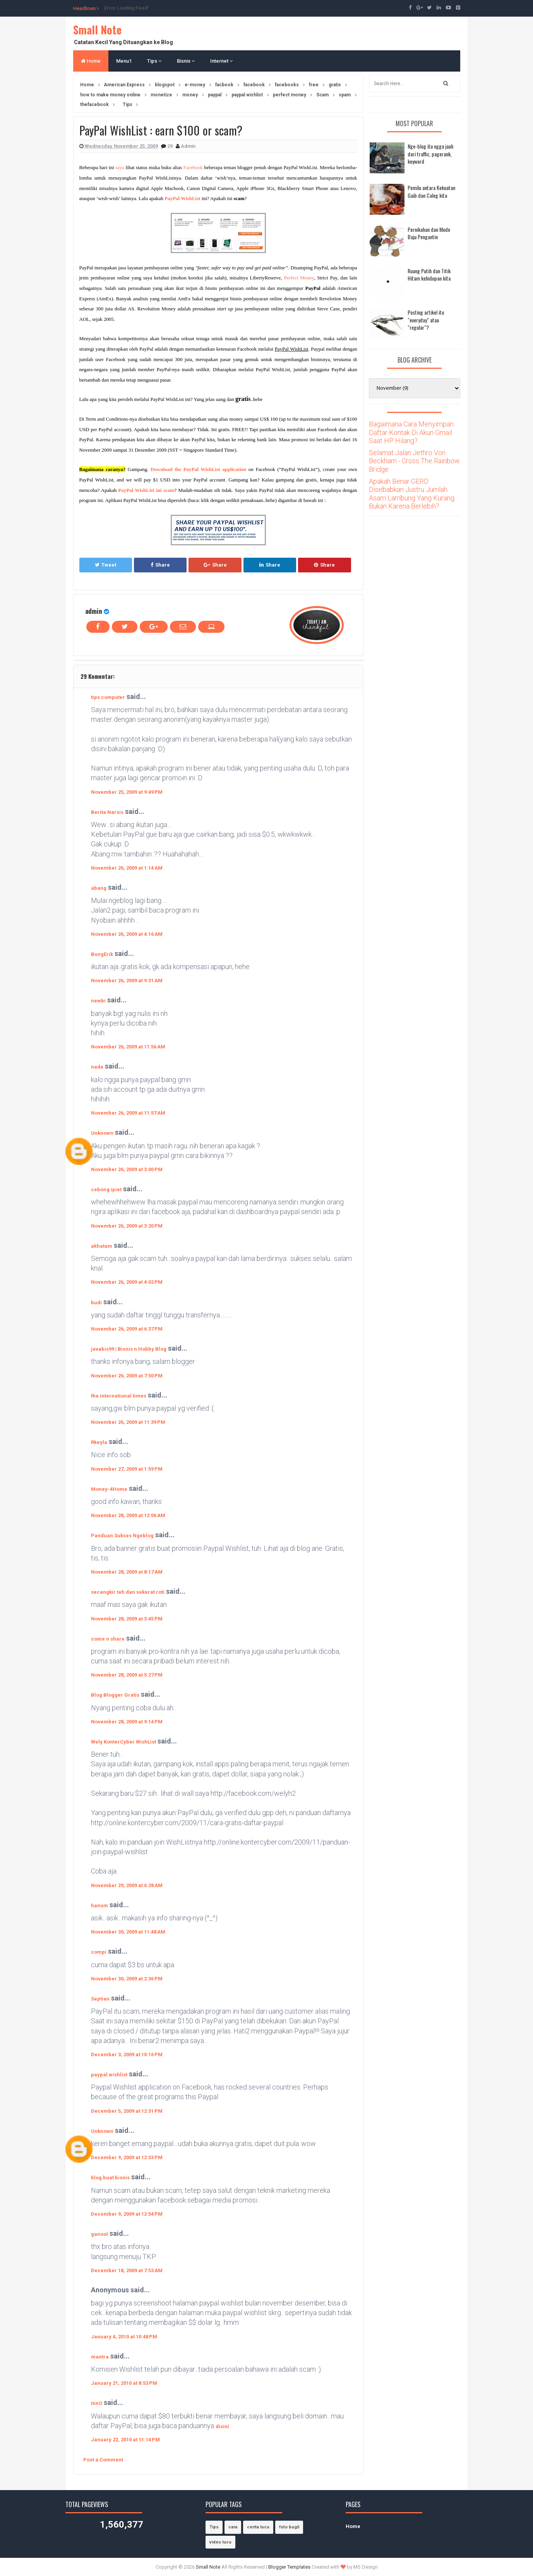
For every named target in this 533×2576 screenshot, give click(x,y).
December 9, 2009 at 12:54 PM (127, 2214)
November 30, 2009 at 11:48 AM (128, 1932)
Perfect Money (299, 278)
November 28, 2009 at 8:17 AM (127, 1572)
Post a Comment (103, 2460)
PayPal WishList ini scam (146, 490)
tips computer (108, 697)
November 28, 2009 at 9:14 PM (127, 1722)
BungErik (102, 954)
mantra (100, 2357)
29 (170, 146)
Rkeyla (99, 1442)
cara (232, 2527)
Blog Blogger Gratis (115, 1695)
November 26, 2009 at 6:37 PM (127, 1329)
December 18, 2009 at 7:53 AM (127, 2270)
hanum (99, 1905)
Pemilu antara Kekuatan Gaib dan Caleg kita (431, 191)
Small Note (97, 30)
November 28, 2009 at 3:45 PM (127, 1619)
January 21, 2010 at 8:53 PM (124, 2383)
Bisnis (186, 61)
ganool (99, 2234)
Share (160, 565)
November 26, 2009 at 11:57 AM (128, 1113)
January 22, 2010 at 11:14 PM (125, 2439)
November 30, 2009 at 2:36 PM (127, 1979)
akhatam (101, 1246)
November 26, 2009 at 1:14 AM (127, 868)
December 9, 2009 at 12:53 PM (127, 2157)
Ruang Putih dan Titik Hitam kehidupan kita (429, 275)
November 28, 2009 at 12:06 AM (128, 1515)
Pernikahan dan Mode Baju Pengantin (429, 233)
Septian (100, 1999)
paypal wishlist (109, 2075)
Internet (221, 61)
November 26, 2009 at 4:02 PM (127, 1282)
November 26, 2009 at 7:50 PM (127, 1376)
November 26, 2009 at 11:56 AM (128, 1047)
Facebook (193, 167)
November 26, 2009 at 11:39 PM (128, 1422)
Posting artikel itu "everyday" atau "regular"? (426, 319)
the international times (118, 1396)
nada (97, 1067)
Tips (154, 61)
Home (91, 61)
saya (119, 167)
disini (222, 2426)
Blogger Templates (289, 2567)
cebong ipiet (106, 1189)
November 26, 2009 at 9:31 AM (127, 980)
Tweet (105, 565)
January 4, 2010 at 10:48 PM (124, 2337)
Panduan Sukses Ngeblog (122, 1535)
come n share (108, 1639)
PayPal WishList (182, 198)
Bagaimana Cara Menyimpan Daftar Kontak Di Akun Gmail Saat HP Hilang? (411, 432)
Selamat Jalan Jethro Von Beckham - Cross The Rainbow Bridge (414, 461)
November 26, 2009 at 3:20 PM (127, 1226)
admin (93, 611)
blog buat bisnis (110, 2177)
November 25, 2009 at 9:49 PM (127, 792)
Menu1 (124, 61)
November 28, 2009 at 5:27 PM (127, 1675)
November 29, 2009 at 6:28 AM (127, 1885)
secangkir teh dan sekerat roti (128, 1592)
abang (98, 888)
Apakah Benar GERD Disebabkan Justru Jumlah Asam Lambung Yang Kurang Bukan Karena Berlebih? (411, 493)
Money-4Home (109, 1489)
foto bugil (289, 2527)
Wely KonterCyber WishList (123, 1742)
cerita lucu (258, 2527)
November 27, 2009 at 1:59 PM (127, 1469)
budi (96, 1302)
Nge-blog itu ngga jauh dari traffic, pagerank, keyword (430, 153)
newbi (98, 1001)
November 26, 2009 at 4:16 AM (127, 934)
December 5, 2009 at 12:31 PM (127, 2111)
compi (98, 1952)
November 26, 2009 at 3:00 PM (127, 1169)
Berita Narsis (107, 812)
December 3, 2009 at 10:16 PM (127, 2054)
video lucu (220, 2542)
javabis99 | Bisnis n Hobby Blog (128, 1349)
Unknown (102, 1133)
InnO (96, 2403)
